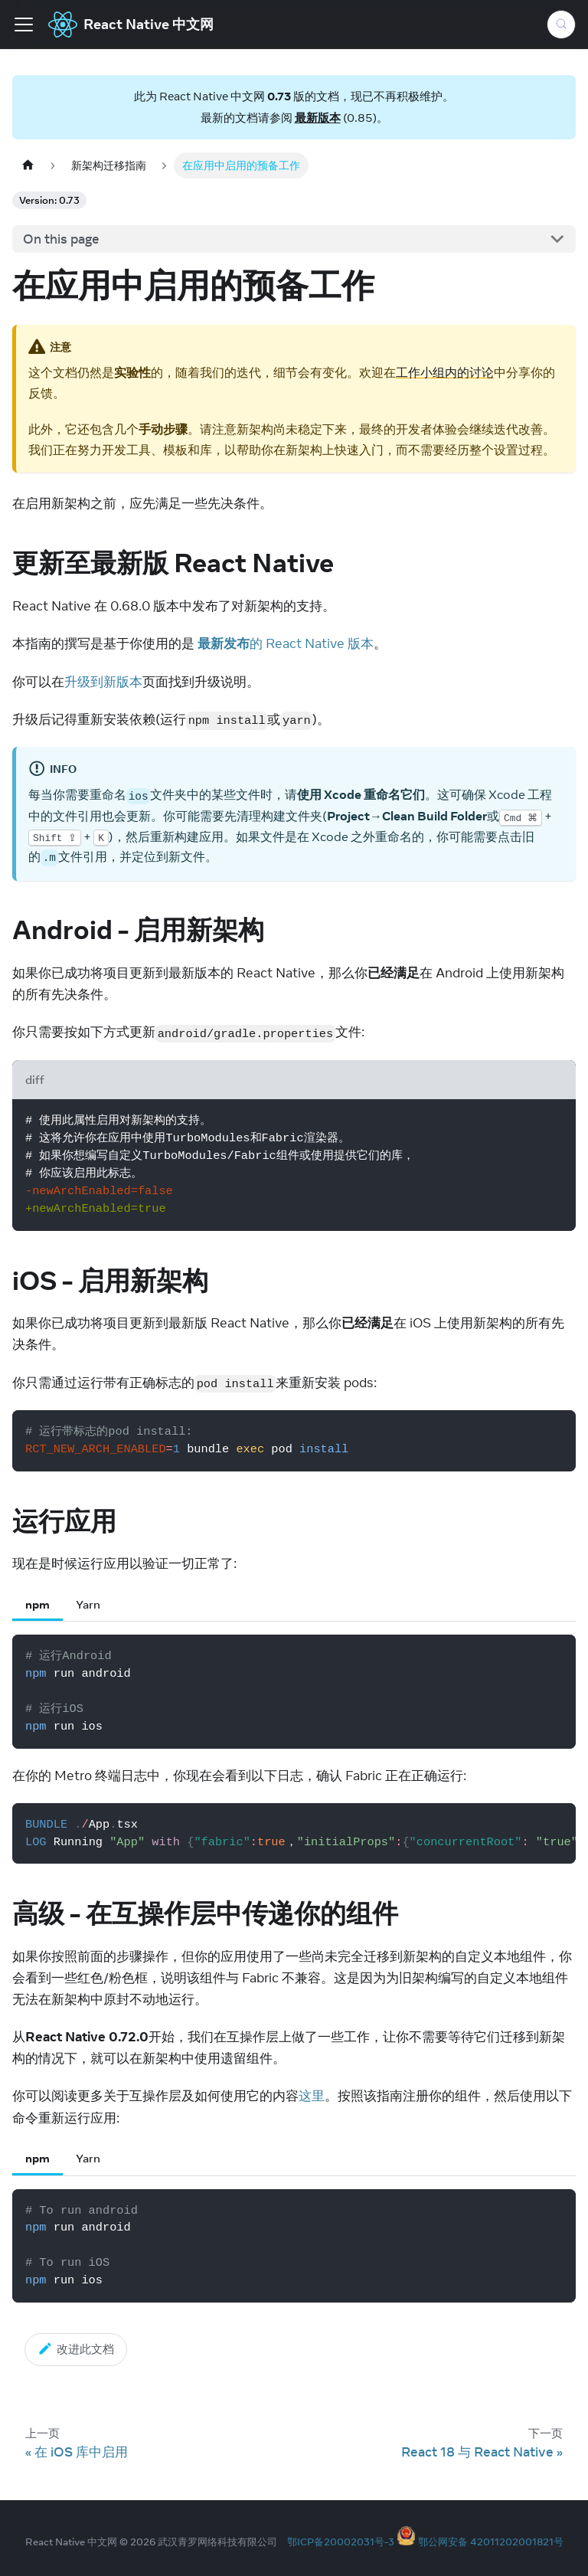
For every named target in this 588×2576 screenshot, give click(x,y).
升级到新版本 (103, 681)
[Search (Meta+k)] (561, 24)
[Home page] (27, 165)
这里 (312, 2095)
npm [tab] (37, 1604)
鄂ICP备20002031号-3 (340, 2541)
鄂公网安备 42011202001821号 (491, 2541)
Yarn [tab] (88, 1604)
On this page (61, 239)
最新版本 (318, 117)
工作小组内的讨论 (445, 372)
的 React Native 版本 (286, 643)
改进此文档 (76, 2348)
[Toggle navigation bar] (23, 24)
